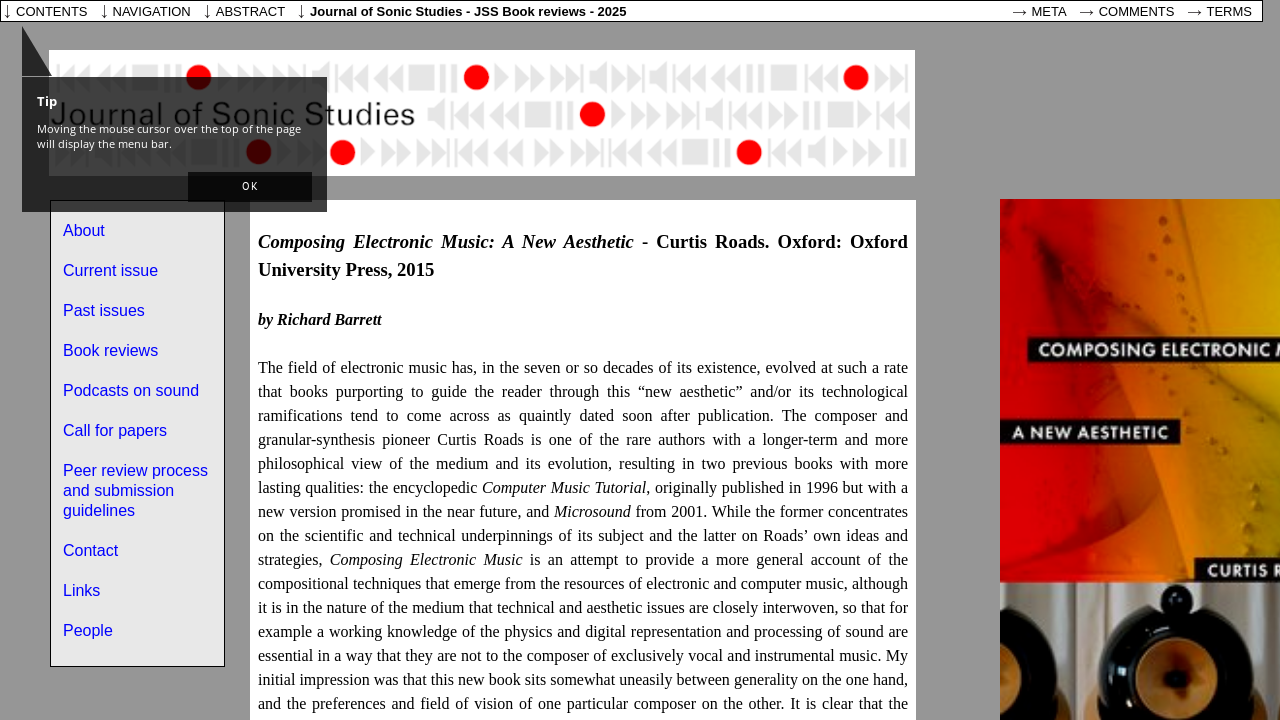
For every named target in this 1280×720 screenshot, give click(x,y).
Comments (1137, 11)
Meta (1049, 11)
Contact (90, 550)
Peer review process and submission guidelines (135, 490)
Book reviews (110, 350)
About (84, 230)
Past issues (104, 310)
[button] (250, 187)
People (88, 630)
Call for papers (115, 430)
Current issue (110, 270)
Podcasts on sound (131, 390)
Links (81, 590)
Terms (1230, 11)
